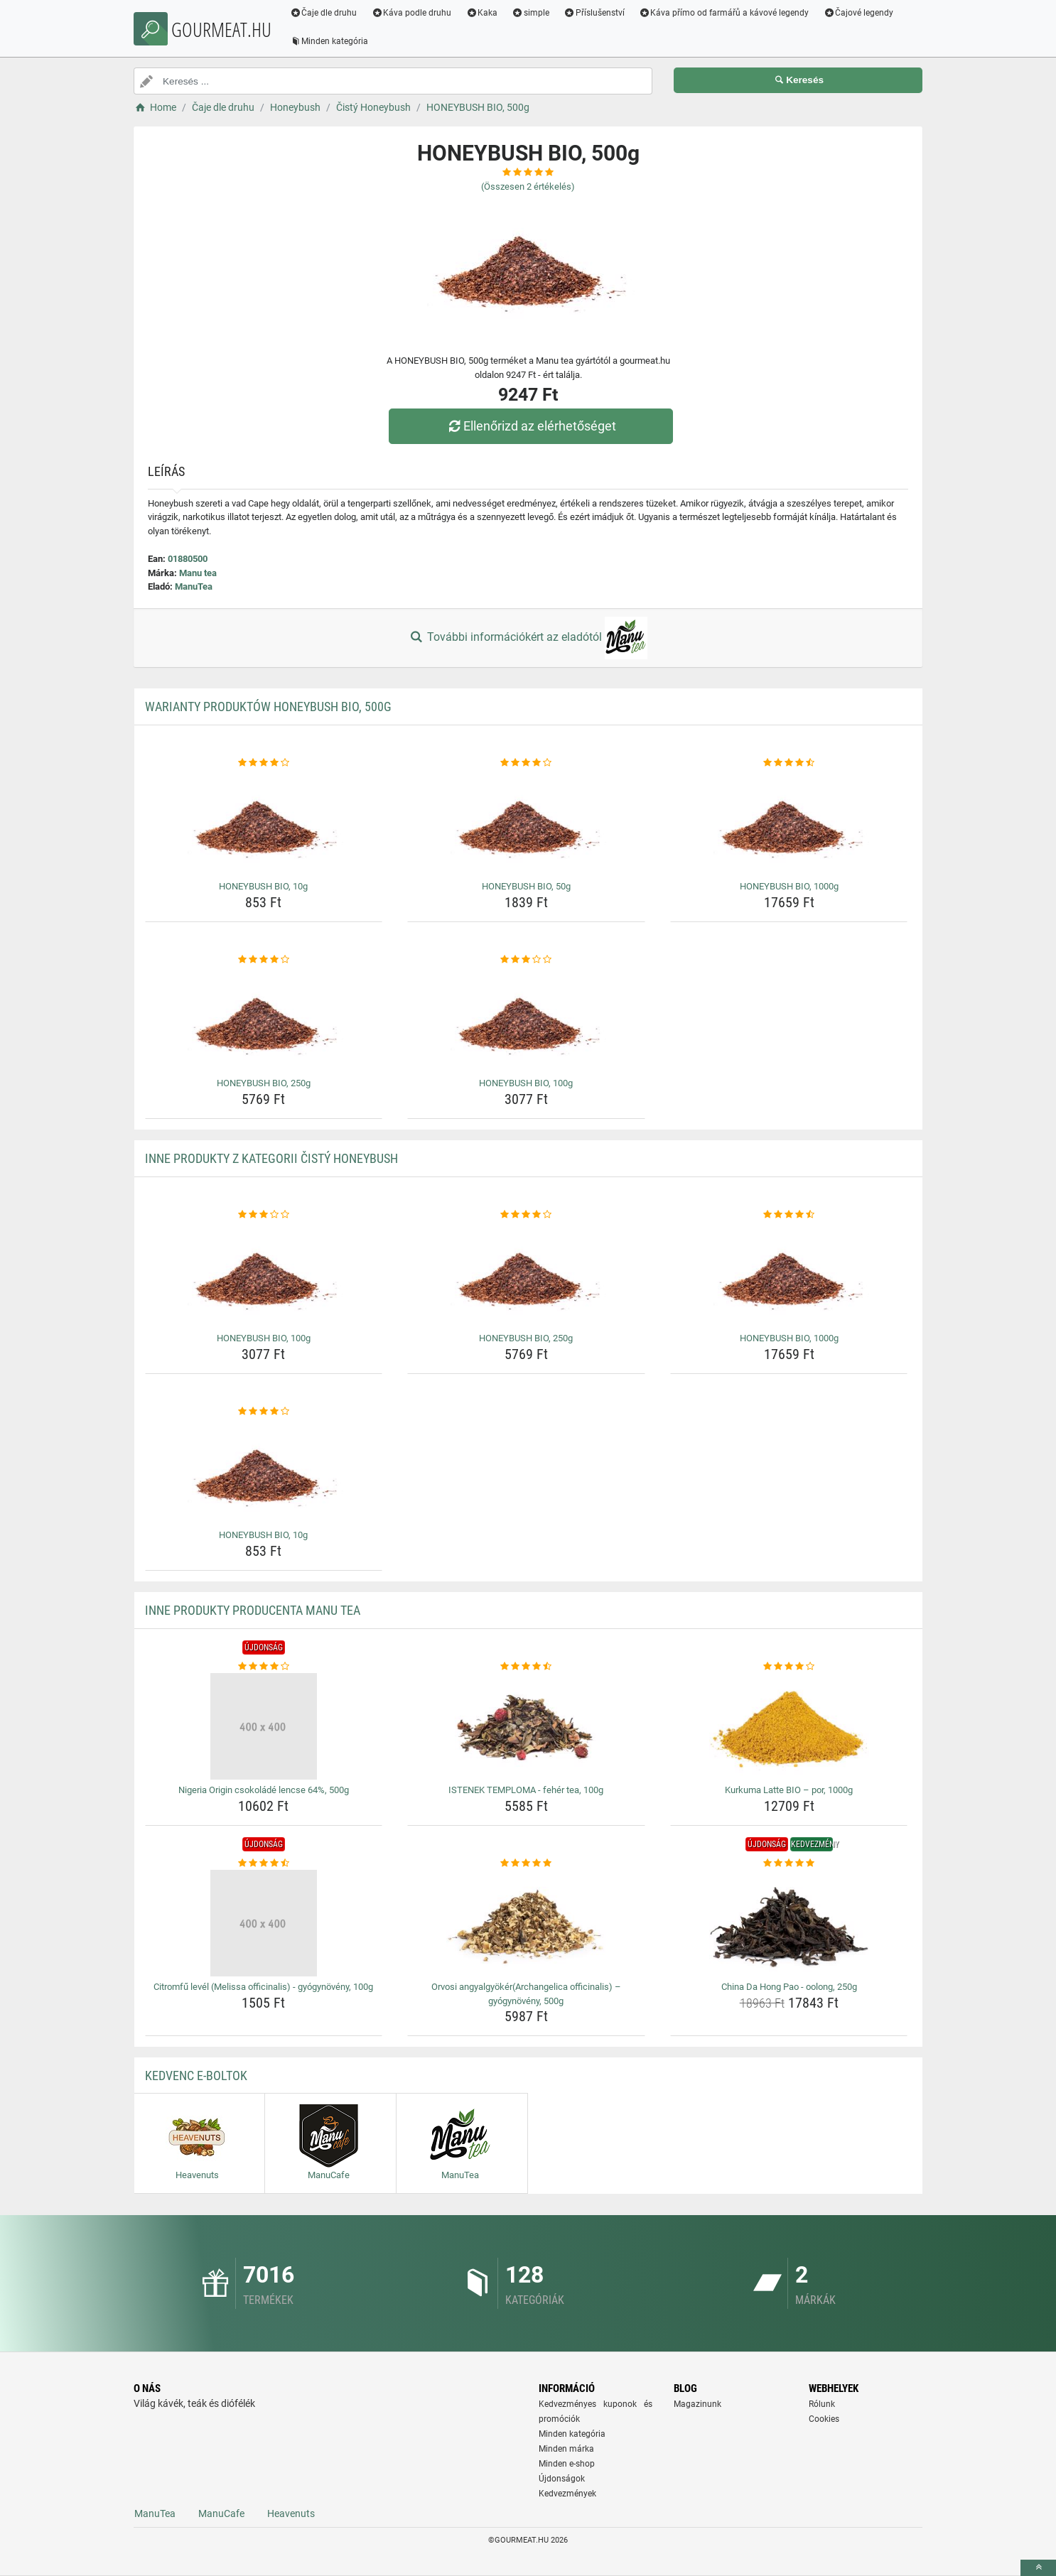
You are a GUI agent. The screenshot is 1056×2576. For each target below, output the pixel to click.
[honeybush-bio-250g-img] (264, 1019)
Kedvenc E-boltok (196, 2075)
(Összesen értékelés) (528, 186)
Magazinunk (697, 2404)
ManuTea (193, 586)
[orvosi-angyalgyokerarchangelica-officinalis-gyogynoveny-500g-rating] (526, 1863)
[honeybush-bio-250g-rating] (264, 960)
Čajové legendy (861, 13)
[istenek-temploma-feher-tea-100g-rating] (526, 1667)
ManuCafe (221, 2513)
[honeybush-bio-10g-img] (264, 822)
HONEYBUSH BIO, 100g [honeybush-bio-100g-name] (526, 1083)
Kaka (485, 13)
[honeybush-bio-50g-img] (526, 822)
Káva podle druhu (415, 13)
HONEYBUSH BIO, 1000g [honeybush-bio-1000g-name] (789, 886)
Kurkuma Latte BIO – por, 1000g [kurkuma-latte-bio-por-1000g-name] (789, 1790)
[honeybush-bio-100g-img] (526, 1019)
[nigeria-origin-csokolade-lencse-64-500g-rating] (264, 1667)
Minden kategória (332, 41)
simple (533, 13)
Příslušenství (596, 13)
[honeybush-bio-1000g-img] (789, 822)
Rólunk (822, 2404)
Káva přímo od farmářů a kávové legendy (727, 13)
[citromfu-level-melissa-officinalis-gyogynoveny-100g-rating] (264, 1863)
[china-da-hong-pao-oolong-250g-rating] (789, 1863)
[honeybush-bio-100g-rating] (526, 960)
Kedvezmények (567, 2494)
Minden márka (566, 2449)
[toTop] (1038, 2568)
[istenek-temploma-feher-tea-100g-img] (526, 1726)
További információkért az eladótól (528, 638)
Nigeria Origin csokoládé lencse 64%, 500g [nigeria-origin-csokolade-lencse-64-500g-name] (263, 1790)
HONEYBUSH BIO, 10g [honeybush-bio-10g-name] (263, 886)
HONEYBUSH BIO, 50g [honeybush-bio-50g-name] (526, 886)
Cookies (824, 2419)
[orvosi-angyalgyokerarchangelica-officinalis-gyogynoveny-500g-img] (526, 1923)
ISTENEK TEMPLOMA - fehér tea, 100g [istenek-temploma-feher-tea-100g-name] (525, 1790)
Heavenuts (291, 2513)
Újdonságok (562, 2479)
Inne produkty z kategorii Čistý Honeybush (271, 1158)
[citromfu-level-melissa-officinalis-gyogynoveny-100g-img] (264, 1923)
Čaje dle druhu (326, 13)
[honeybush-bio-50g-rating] (526, 763)
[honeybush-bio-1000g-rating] (789, 763)
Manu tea (198, 573)
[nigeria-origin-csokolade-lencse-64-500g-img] (264, 1726)
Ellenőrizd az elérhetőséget (531, 425)
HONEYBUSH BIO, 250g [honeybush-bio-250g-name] (264, 1083)
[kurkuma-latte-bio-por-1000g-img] (789, 1726)
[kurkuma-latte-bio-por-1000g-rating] (789, 1667)
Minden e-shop (567, 2464)
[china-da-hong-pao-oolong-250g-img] (789, 1923)
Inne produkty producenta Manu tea (252, 1610)
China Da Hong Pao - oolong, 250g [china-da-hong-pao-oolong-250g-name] (789, 1986)
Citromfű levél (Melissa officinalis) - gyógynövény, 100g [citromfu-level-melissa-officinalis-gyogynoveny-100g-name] (263, 1986)
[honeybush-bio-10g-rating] (264, 763)
